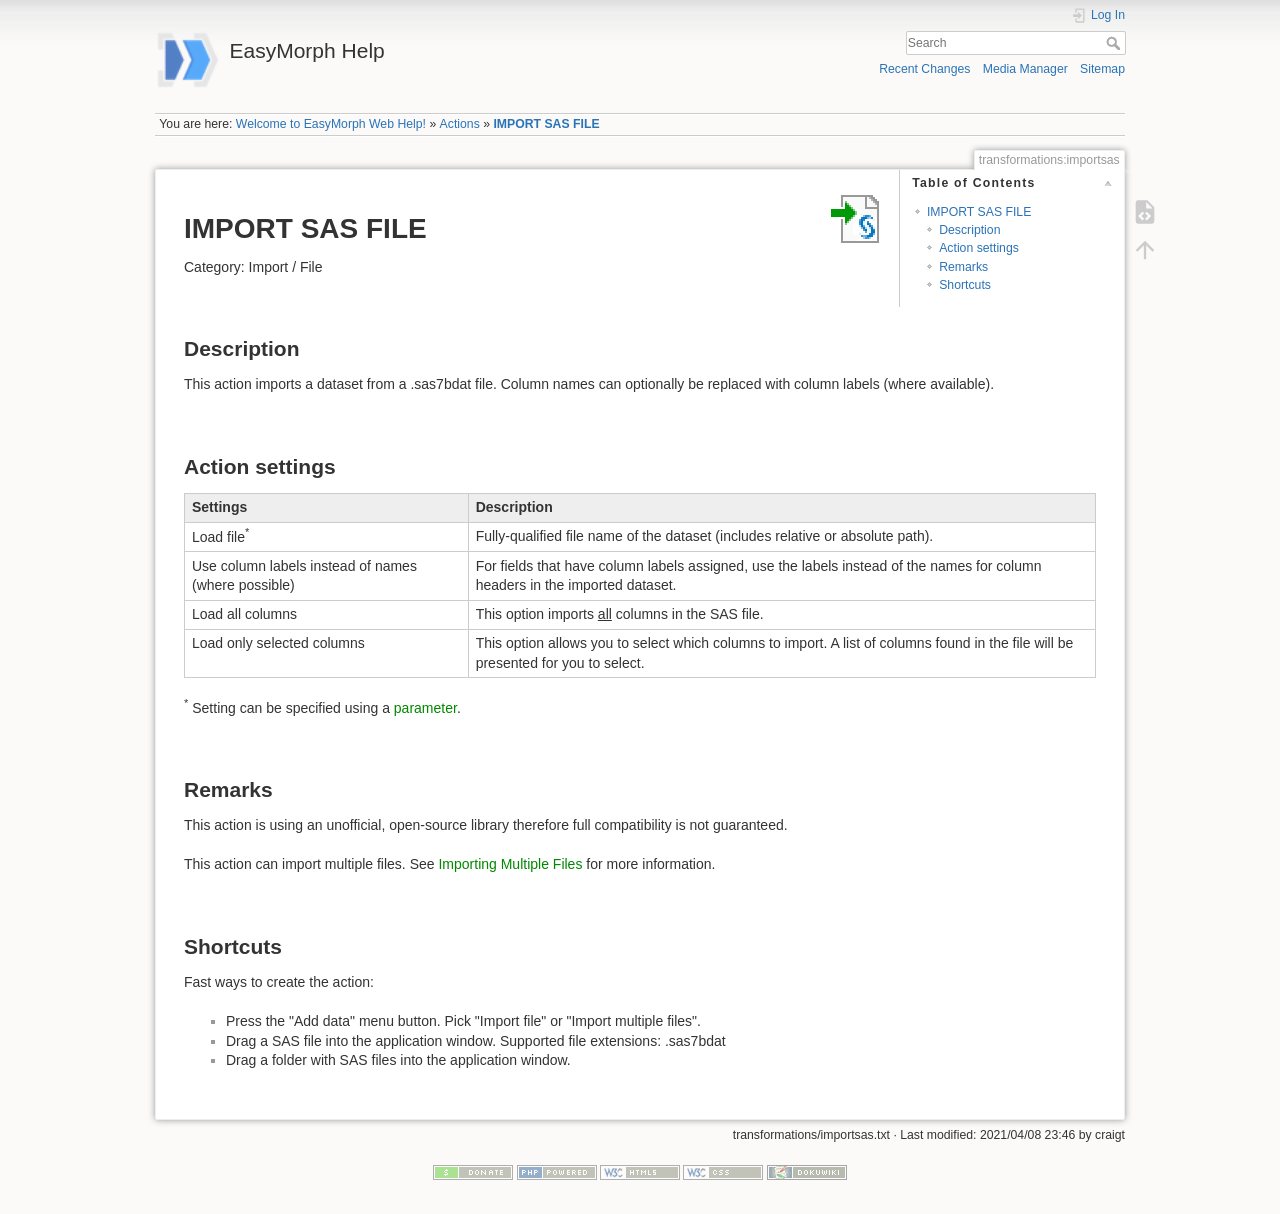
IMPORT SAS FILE (546, 124)
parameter (425, 708)
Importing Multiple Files (510, 864)
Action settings (979, 248)
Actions (460, 124)
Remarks (963, 267)
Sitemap (1102, 69)
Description (969, 230)
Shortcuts (965, 285)
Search (1115, 43)
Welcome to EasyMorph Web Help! (331, 124)
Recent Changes (924, 69)
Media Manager (1025, 69)
